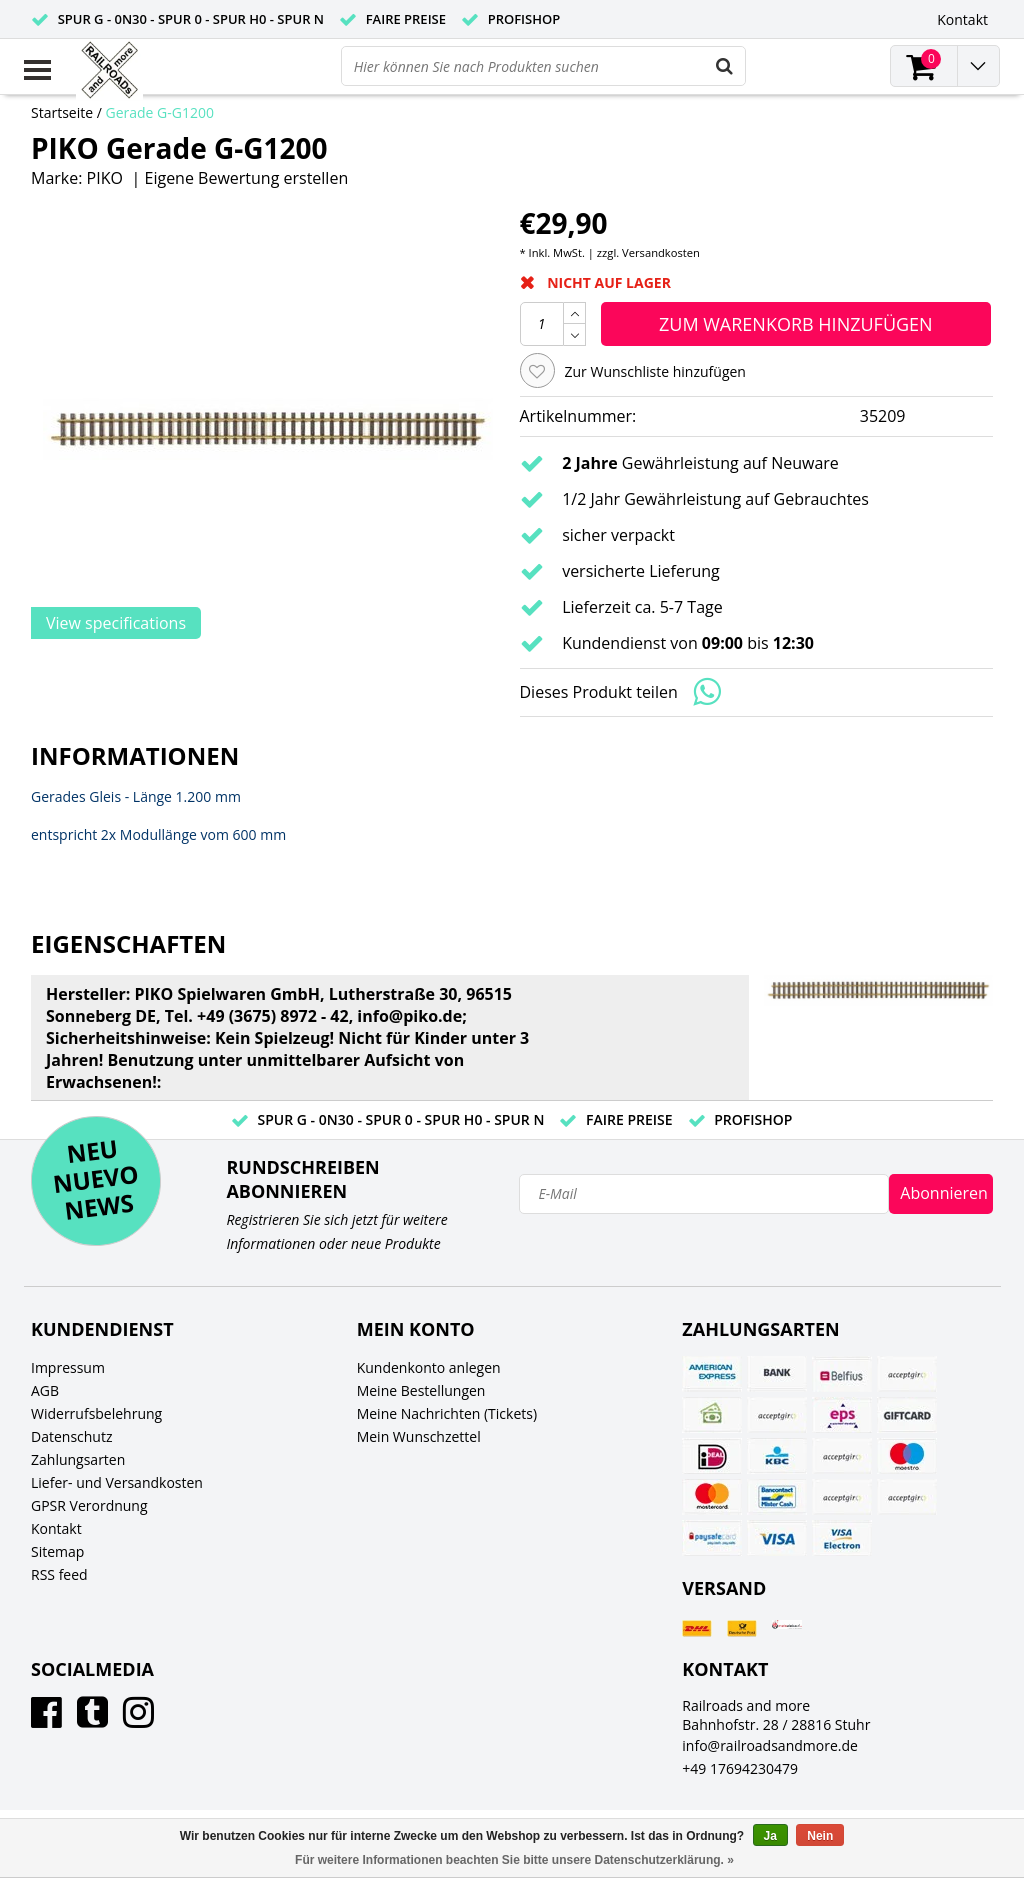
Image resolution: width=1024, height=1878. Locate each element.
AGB (45, 1390)
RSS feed (59, 1574)
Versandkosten (661, 252)
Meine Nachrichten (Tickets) (447, 1413)
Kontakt (56, 1528)
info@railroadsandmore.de (770, 1745)
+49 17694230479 (740, 1768)
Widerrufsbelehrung (96, 1413)
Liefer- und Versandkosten (117, 1482)
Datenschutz (71, 1436)
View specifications (116, 623)
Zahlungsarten (78, 1459)
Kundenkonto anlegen (429, 1367)
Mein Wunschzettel (419, 1436)
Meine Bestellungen (421, 1390)
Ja (770, 1836)
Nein (820, 1836)
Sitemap (57, 1551)
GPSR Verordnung (89, 1505)
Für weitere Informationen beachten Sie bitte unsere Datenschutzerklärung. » (514, 1860)
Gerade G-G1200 (160, 112)
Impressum (68, 1367)
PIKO (105, 178)
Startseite (62, 112)
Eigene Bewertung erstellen (247, 178)
